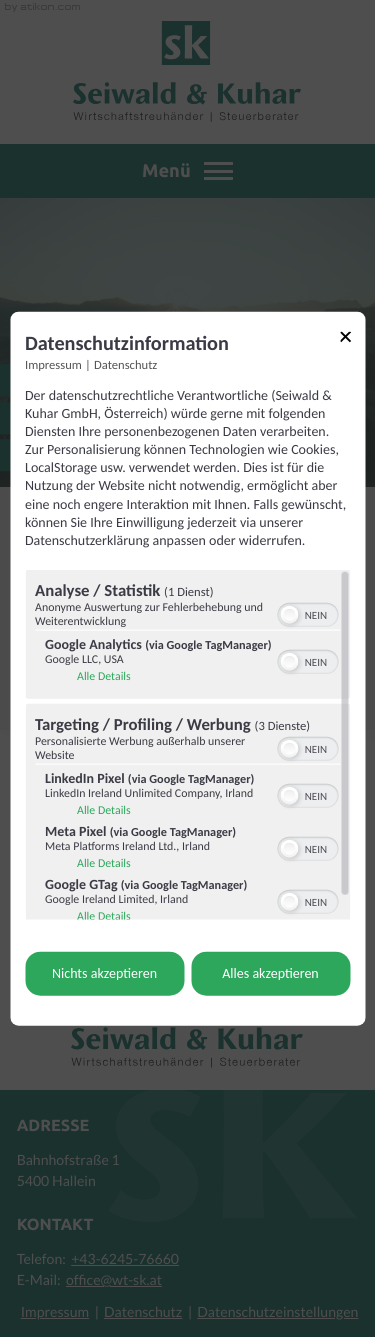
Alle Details (104, 677)
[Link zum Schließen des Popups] (352, 339)
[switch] (307, 613)
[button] (289, 615)
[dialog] (187, 668)
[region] (187, 745)
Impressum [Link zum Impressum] (53, 364)
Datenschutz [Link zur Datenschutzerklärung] (125, 364)
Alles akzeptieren (270, 973)
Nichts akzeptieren (104, 973)
